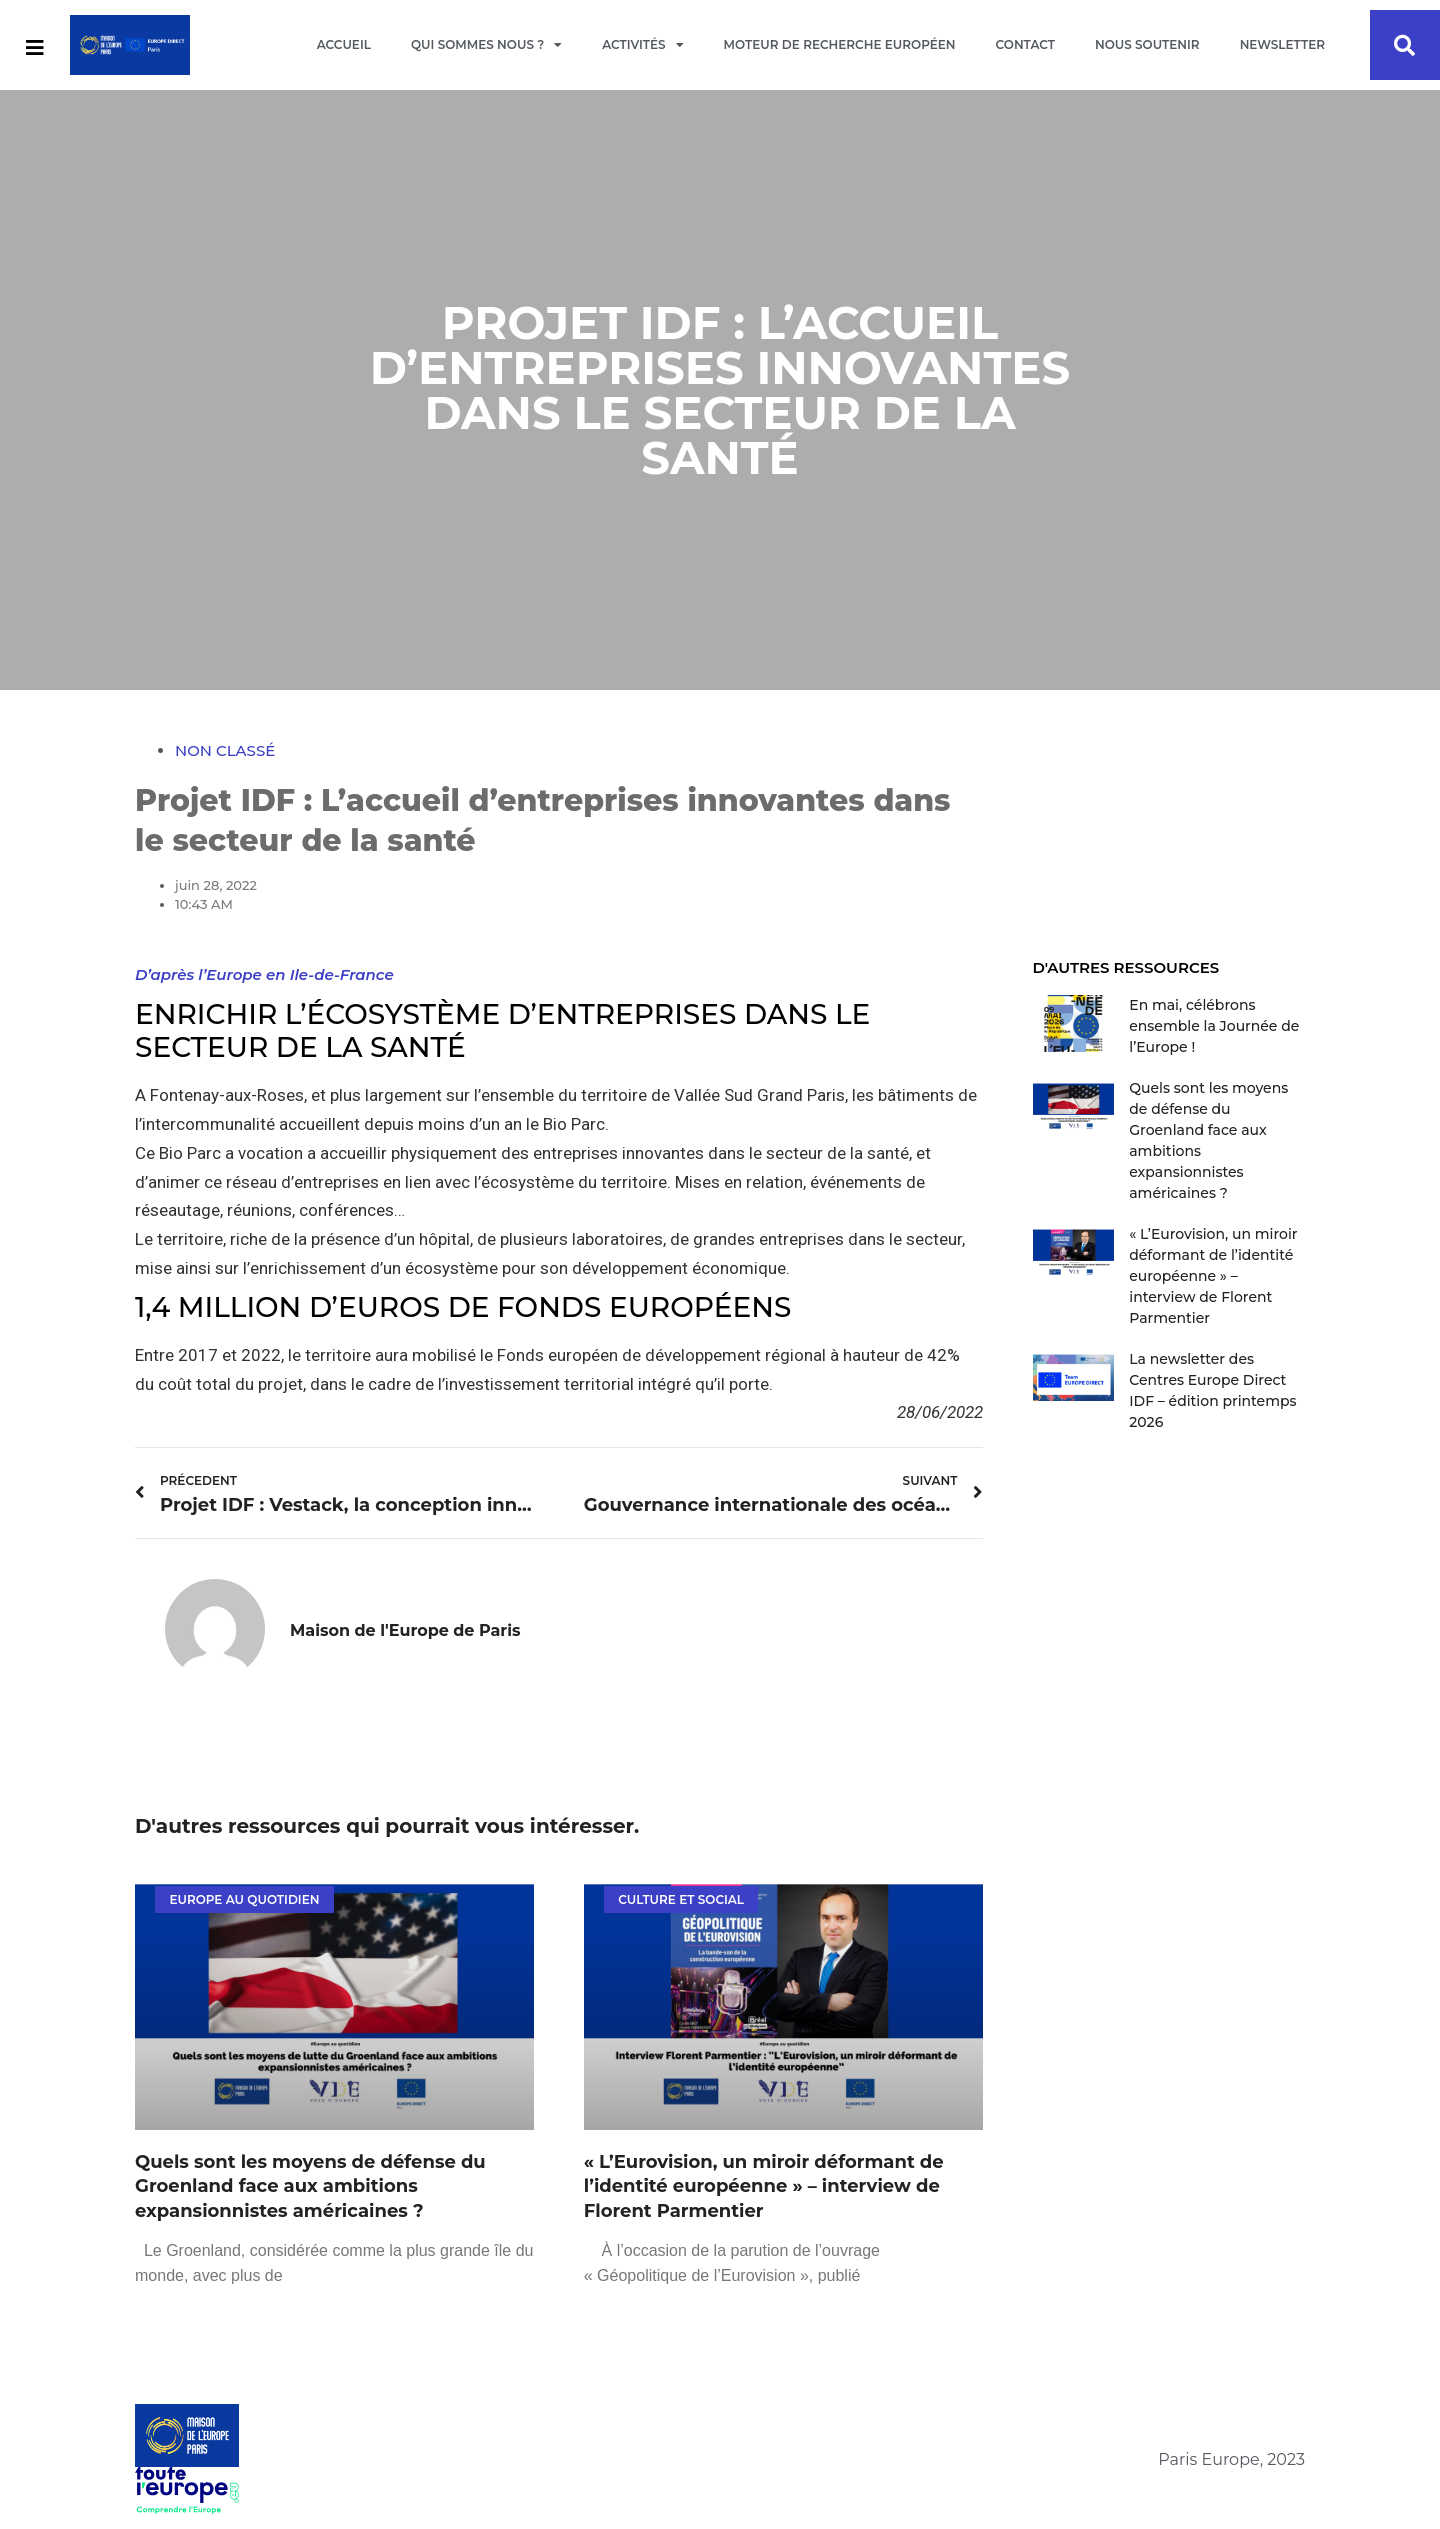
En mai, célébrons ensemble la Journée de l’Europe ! (1214, 1026)
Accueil (344, 44)
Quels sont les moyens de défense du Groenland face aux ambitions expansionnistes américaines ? (310, 2187)
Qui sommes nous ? (486, 45)
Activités (642, 45)
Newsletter (1282, 44)
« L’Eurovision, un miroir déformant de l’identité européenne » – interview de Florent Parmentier (764, 2187)
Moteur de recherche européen (840, 44)
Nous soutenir (1147, 44)
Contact (1025, 44)
